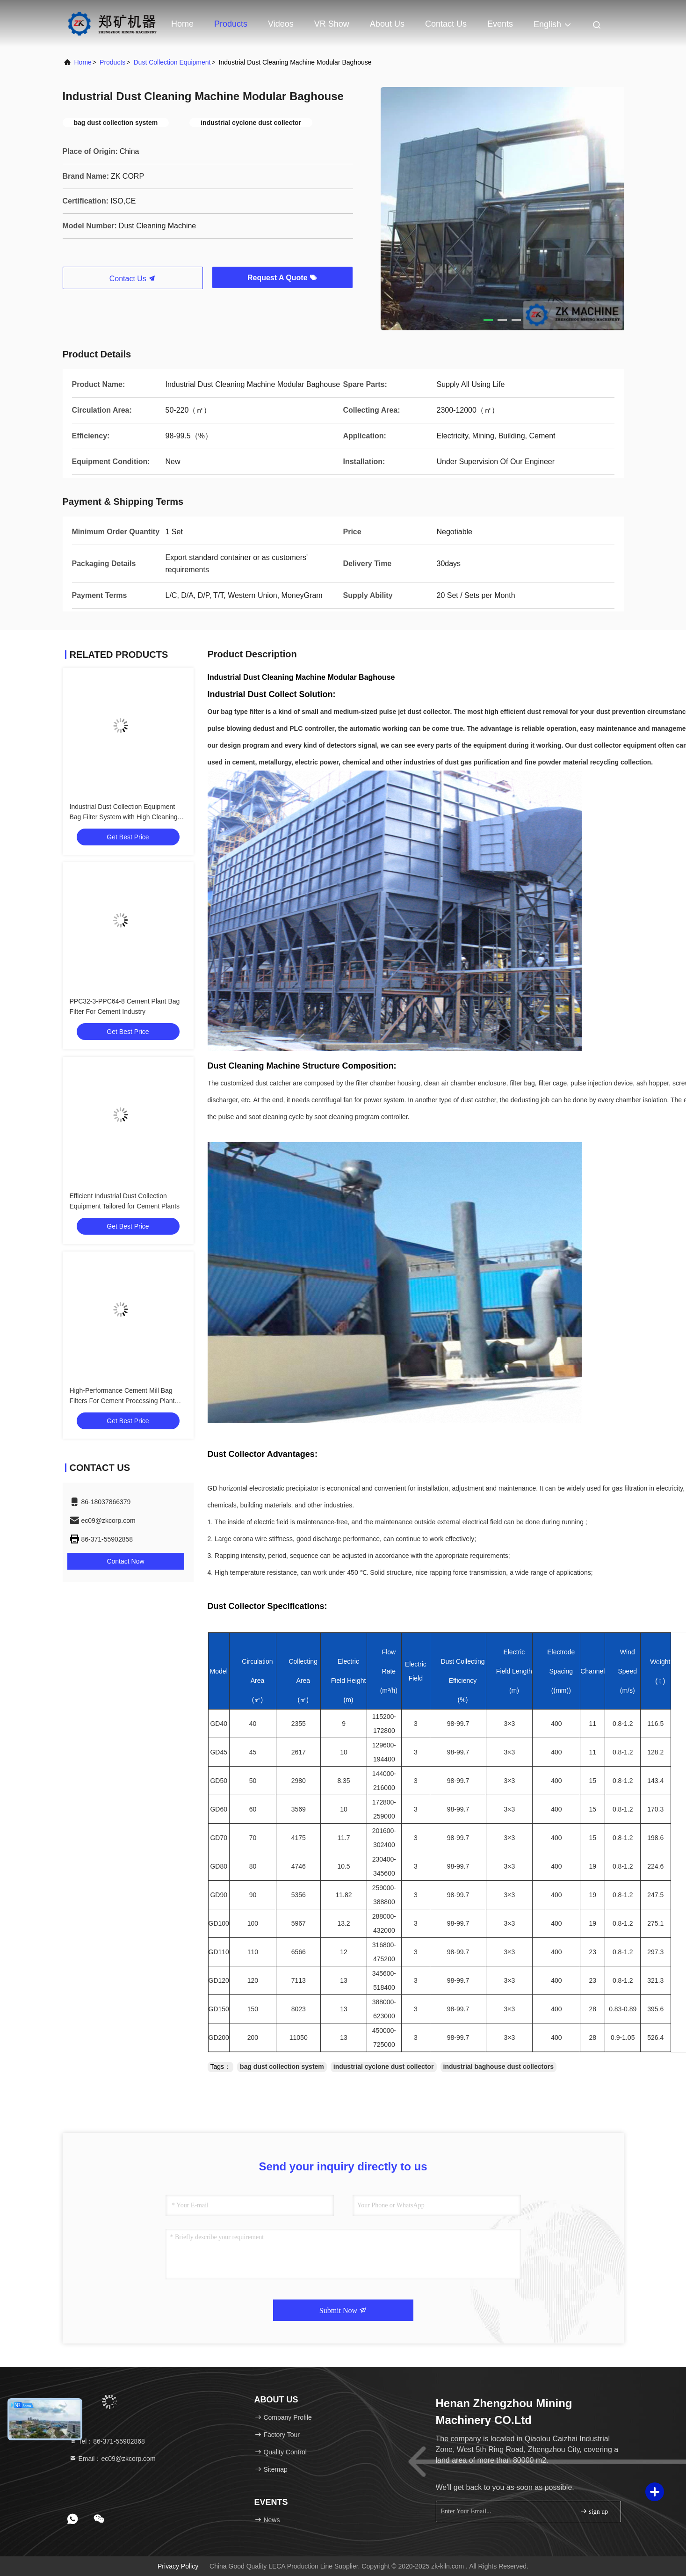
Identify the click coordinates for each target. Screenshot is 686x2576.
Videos (281, 24)
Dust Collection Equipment (171, 62)
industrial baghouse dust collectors (498, 2066)
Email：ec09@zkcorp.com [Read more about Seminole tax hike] (112, 2458)
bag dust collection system (282, 2066)
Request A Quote (282, 278)
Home (182, 24)
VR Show (331, 24)
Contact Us (446, 24)
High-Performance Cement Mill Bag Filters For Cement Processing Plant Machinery (122, 1401)
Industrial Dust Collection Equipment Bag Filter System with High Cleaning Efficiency (124, 817)
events (500, 24)
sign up (594, 2511)
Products (230, 24)
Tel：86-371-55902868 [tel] (107, 2441)
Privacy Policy (178, 2566)
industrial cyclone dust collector (383, 2066)
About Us (387, 24)
